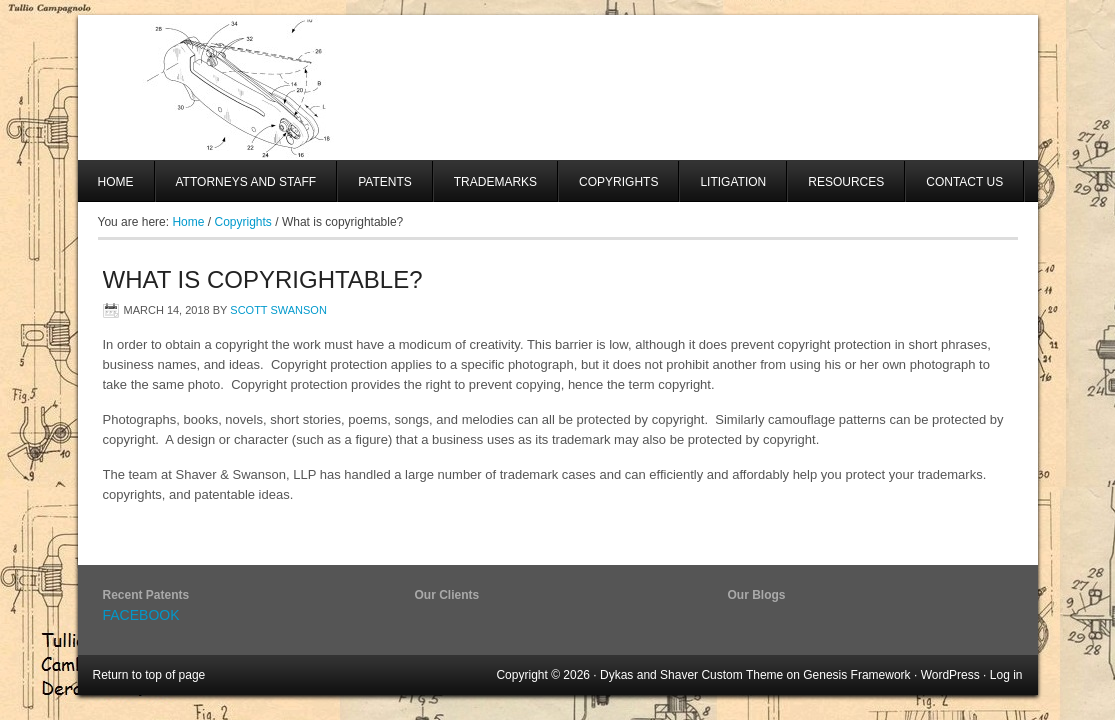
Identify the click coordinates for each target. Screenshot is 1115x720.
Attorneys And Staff (236, 188)
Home (116, 182)
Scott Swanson (278, 310)
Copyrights (618, 182)
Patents (385, 182)
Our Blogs (757, 595)
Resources (846, 182)
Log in (1006, 675)
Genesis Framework (856, 675)
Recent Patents (146, 595)
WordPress (950, 675)
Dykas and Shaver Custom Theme (691, 675)
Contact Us (964, 182)
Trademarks (495, 182)
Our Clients (447, 595)
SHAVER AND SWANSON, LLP (558, 87)
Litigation (733, 182)
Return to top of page (149, 675)
